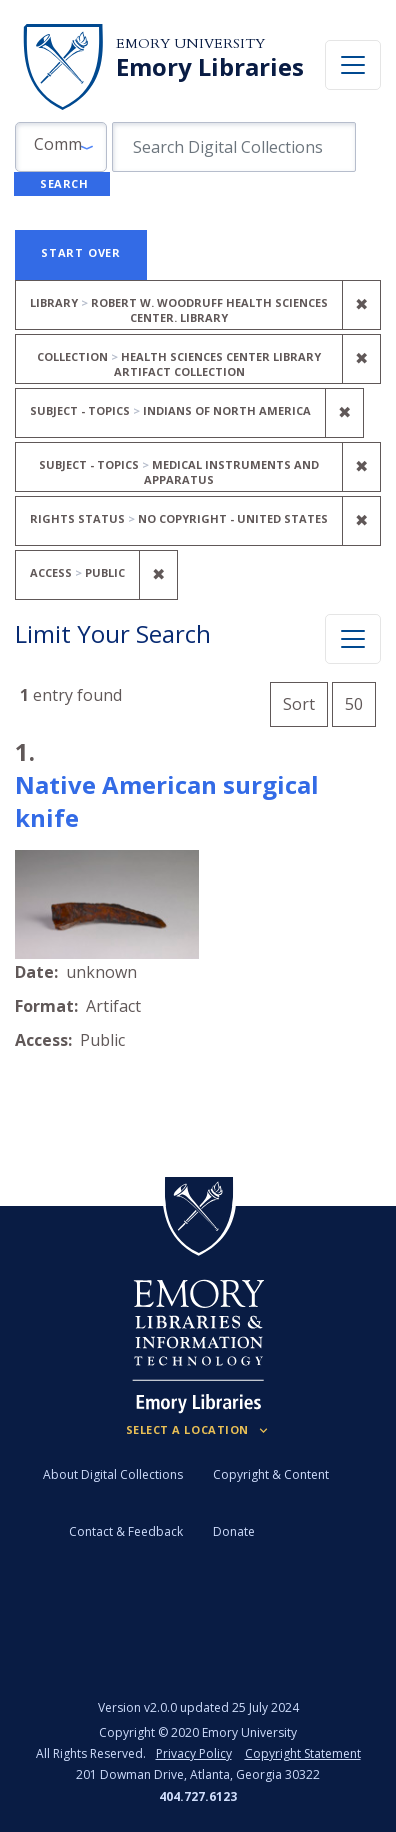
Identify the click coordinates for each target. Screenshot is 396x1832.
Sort (299, 704)
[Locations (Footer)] (198, 1430)
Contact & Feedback (126, 1531)
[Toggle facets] (353, 639)
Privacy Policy (194, 1753)
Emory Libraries (210, 67)
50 (360, 701)
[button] (61, 147)
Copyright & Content (271, 1474)
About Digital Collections (113, 1474)
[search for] (234, 147)
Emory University (190, 43)
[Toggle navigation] (353, 65)
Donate (234, 1531)
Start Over (81, 252)
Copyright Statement (303, 1753)
